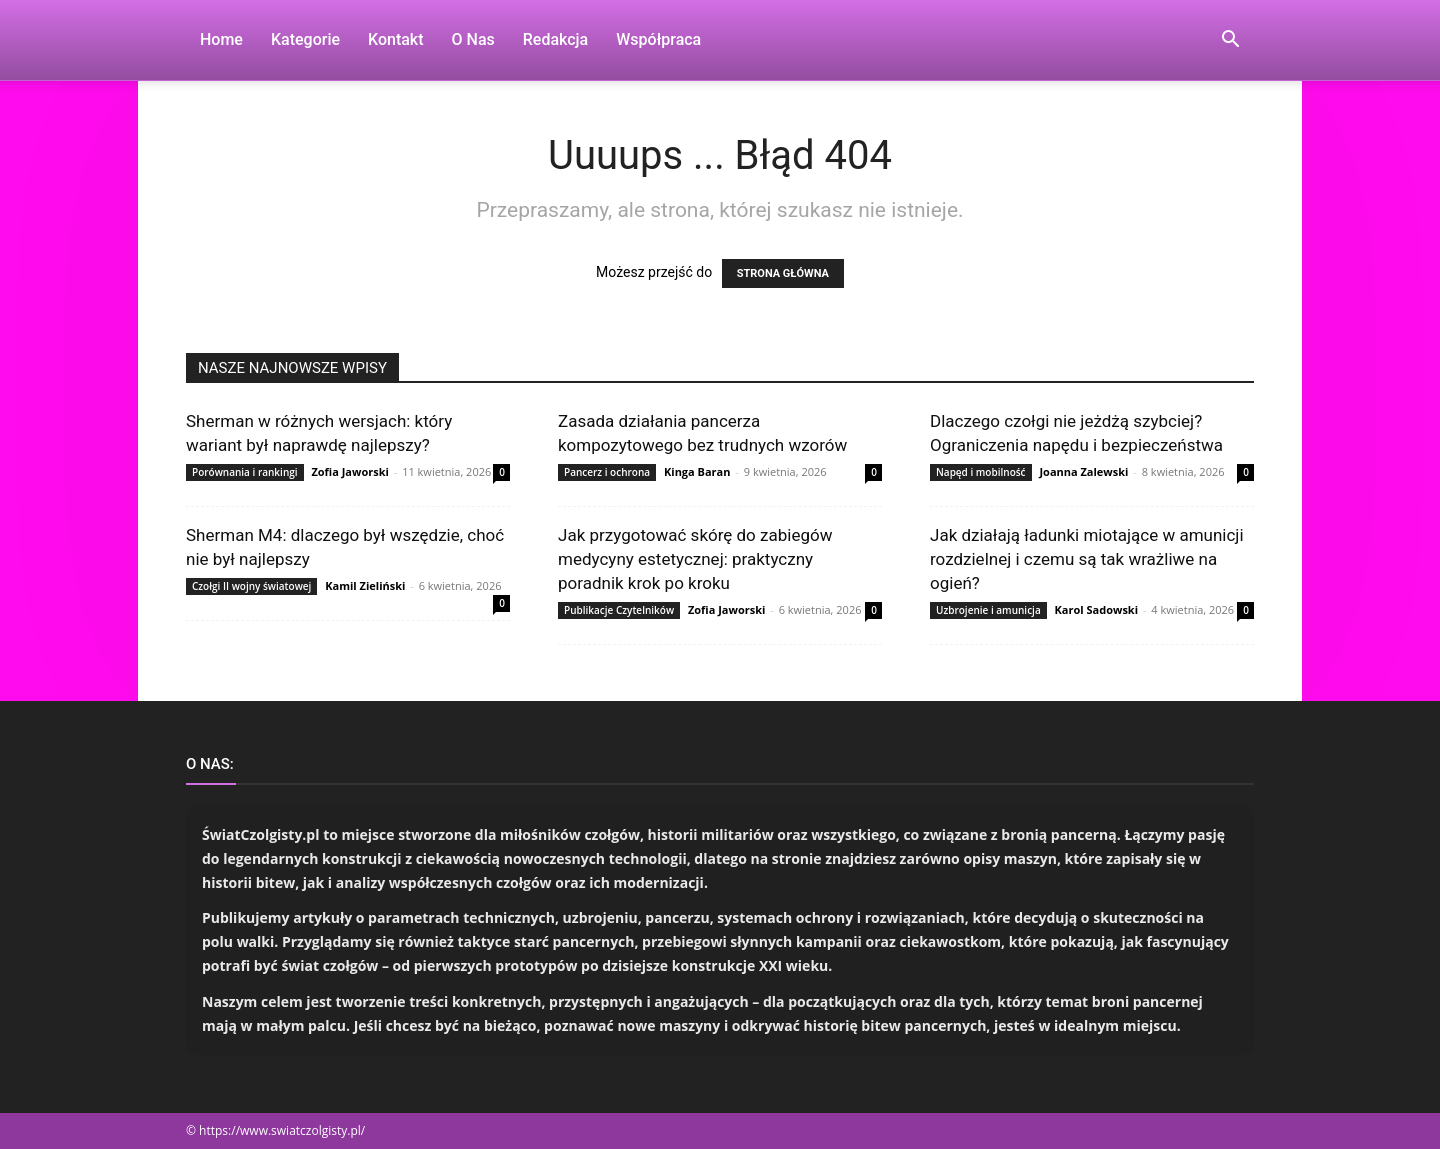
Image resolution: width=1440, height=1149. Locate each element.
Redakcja (555, 39)
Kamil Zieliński (365, 585)
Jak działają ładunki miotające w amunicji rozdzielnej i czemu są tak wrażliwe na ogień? (1087, 559)
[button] (1230, 41)
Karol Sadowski (1097, 609)
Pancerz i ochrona (607, 472)
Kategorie (305, 39)
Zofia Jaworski (349, 471)
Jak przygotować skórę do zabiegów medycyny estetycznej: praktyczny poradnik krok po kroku (695, 559)
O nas (473, 39)
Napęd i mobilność (981, 472)
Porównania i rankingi (245, 472)
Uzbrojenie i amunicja (988, 610)
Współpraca (658, 39)
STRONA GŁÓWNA (783, 273)
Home (221, 39)
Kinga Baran (697, 471)
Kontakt (396, 39)
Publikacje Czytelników (619, 610)
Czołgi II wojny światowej (251, 586)
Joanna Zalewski (1083, 471)
